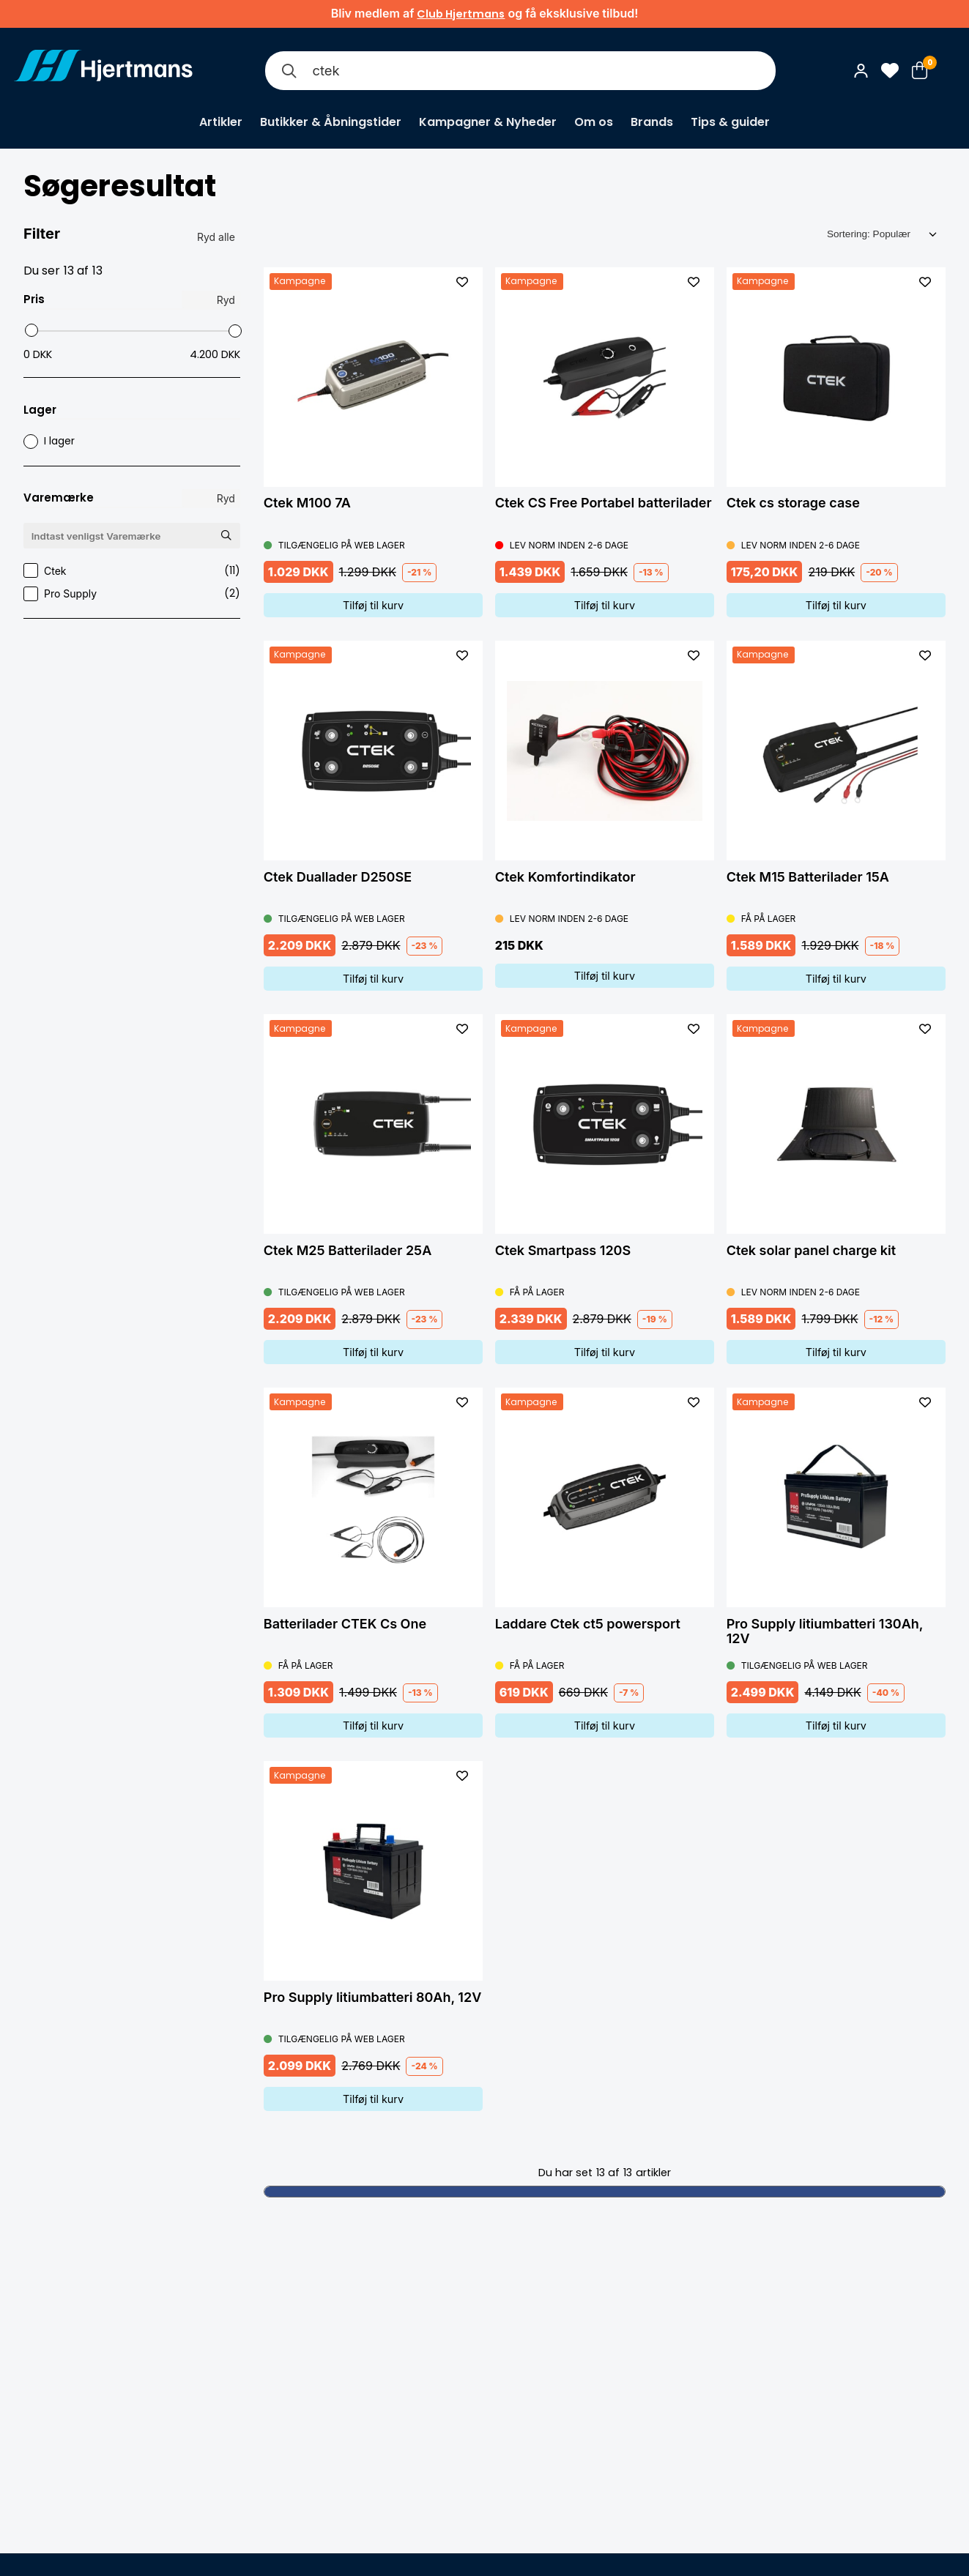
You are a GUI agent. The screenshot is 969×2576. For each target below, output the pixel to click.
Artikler (220, 121)
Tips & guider (730, 121)
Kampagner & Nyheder (488, 121)
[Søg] (288, 70)
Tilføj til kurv (373, 605)
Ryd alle (216, 237)
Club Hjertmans (461, 14)
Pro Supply (131, 593)
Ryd (226, 300)
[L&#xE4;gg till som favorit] (462, 282)
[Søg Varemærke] (225, 535)
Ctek (131, 570)
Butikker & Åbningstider (330, 121)
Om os (593, 121)
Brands (652, 121)
